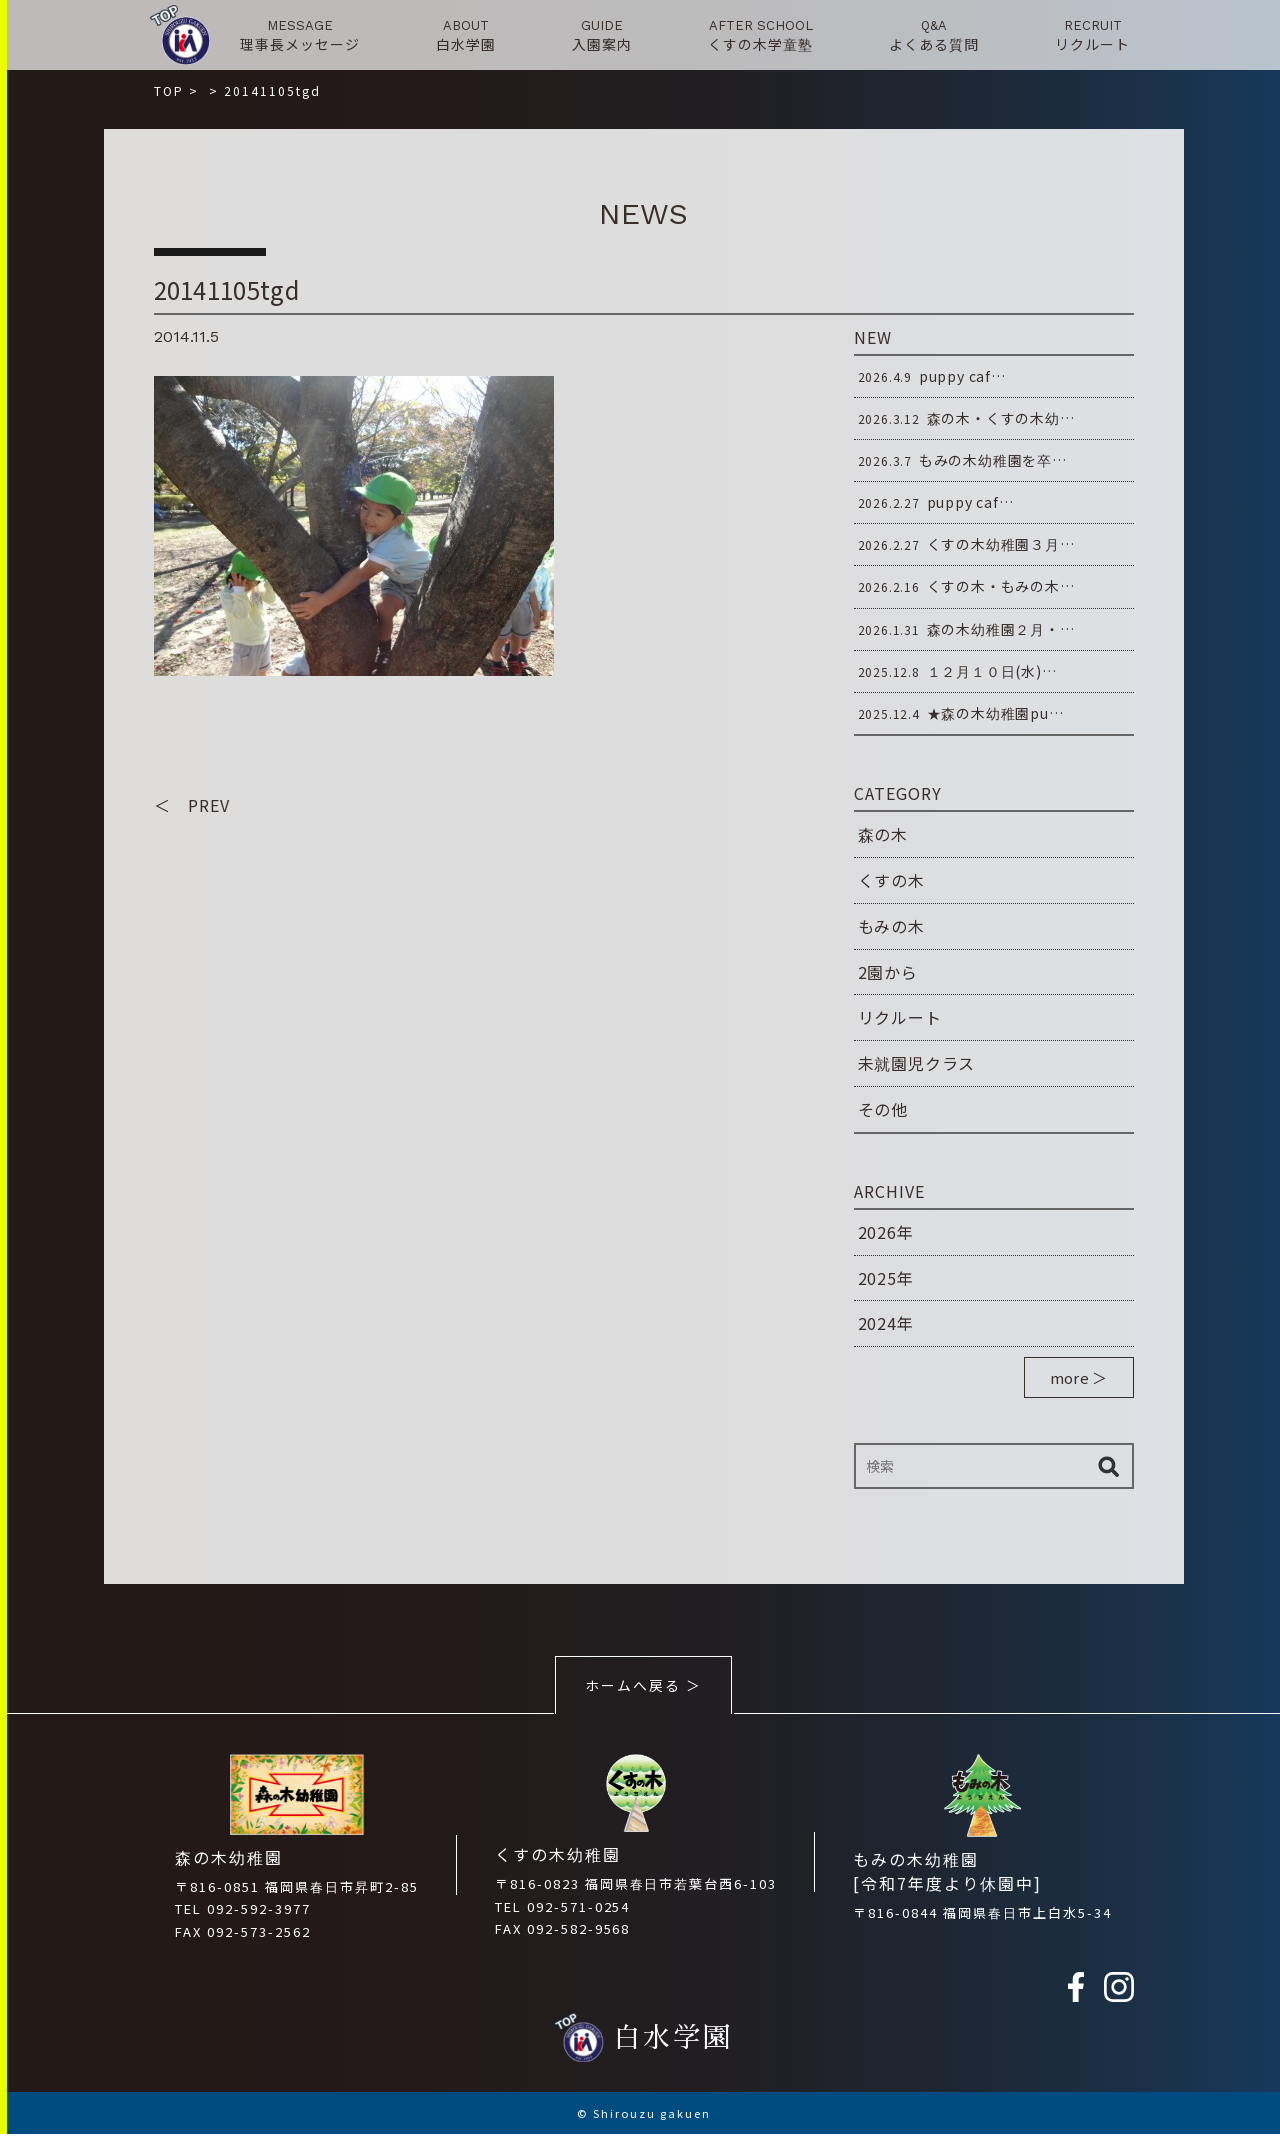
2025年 (886, 1278)
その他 (883, 1109)
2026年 (886, 1232)
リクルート (900, 1017)
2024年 (886, 1323)
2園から (888, 972)
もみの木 (891, 926)
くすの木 (891, 880)
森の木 (883, 834)
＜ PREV (192, 806)
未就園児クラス (917, 1063)
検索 (1109, 1466)
